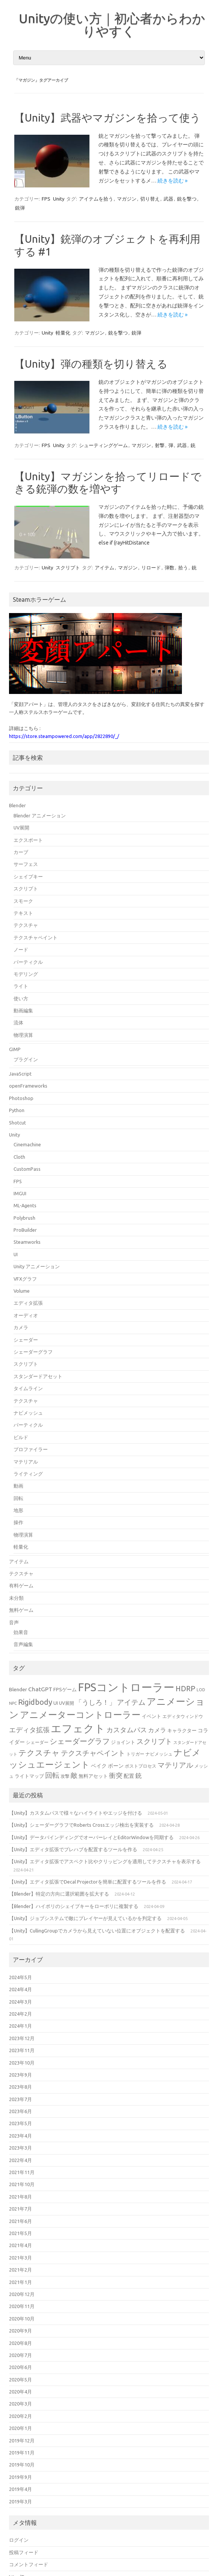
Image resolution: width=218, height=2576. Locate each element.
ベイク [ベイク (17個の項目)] (99, 1766)
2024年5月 (20, 1977)
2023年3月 (20, 2147)
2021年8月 (20, 2196)
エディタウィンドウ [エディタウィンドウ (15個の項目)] (182, 1716)
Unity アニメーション (37, 1266)
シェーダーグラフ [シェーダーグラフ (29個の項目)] (80, 1741)
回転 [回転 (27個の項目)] (52, 1775)
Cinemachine (27, 1144)
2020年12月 (22, 2294)
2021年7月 (20, 2208)
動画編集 (23, 1010)
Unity (58, 198)
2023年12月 (22, 2038)
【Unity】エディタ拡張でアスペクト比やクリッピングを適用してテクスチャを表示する (105, 1861)
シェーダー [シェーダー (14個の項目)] (37, 1742)
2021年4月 (20, 2245)
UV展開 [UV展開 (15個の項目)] (66, 1703)
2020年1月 (20, 2428)
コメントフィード (28, 2564)
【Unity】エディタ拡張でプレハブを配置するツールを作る (73, 1849)
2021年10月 (22, 2184)
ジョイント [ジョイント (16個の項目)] (123, 1742)
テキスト (23, 913)
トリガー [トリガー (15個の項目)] (135, 1753)
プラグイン (26, 1059)
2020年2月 (20, 2416)
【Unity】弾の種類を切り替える (91, 364)
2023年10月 (22, 2062)
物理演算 (23, 1035)
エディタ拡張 (28, 1302)
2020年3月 (20, 2403)
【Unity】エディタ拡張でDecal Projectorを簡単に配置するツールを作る (87, 1881)
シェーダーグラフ (33, 1351)
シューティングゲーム (103, 445)
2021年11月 (22, 2172)
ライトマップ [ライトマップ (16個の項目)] (29, 1776)
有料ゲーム (21, 1585)
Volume (22, 1290)
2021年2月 (20, 2269)
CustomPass (27, 1169)
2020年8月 (20, 2343)
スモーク (23, 901)
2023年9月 (20, 2074)
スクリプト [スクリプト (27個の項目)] (154, 1741)
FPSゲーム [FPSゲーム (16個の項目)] (65, 1689)
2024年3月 (20, 2001)
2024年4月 (20, 1989)
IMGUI (20, 1193)
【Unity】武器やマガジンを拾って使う (107, 117)
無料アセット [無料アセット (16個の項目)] (93, 1776)
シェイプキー (28, 876)
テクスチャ (26, 925)
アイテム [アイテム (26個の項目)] (131, 1702)
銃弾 (20, 207)
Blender (17, 805)
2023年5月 (20, 2123)
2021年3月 (20, 2257)
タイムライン (28, 1388)
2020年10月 (22, 2318)
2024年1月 (20, 2025)
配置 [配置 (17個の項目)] (129, 1776)
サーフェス (26, 864)
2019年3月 (20, 2501)
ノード (21, 949)
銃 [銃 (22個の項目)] (138, 1775)
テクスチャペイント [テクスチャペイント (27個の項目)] (93, 1753)
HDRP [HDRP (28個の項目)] (185, 1688)
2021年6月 (20, 2221)
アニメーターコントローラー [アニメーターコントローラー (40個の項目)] (80, 1715)
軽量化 (63, 332)
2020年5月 (20, 2379)
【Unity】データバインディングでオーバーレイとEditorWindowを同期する (91, 1837)
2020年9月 (20, 2330)
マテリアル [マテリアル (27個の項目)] (175, 1765)
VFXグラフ (25, 1278)
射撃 (160, 445)
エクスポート (28, 840)
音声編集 (23, 1644)
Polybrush (24, 1217)
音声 (14, 1622)
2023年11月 (22, 2050)
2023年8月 (20, 2086)
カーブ (21, 852)
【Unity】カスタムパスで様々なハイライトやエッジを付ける (75, 1812)
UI (16, 1254)
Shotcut (17, 1122)
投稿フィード (23, 2552)
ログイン (19, 2540)
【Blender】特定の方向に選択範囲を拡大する (59, 1893)
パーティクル (28, 962)
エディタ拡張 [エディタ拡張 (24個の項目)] (29, 1729)
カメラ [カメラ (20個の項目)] (157, 1730)
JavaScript (20, 1073)
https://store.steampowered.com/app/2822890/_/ (64, 736)
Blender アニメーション (40, 815)
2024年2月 (20, 2013)
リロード (151, 567)
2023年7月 (20, 2099)
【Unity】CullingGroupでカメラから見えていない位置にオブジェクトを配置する (97, 1930)
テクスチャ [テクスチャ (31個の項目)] (39, 1752)
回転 (18, 1498)
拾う (183, 567)
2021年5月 (20, 2233)
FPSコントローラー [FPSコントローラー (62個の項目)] (126, 1687)
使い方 (21, 998)
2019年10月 (22, 2464)
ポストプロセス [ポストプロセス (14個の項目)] (140, 1765)
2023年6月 (20, 2111)
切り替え (150, 198)
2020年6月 (20, 2367)
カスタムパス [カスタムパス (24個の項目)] (126, 1729)
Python (16, 1110)
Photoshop (21, 1098)
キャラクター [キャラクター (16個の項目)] (182, 1730)
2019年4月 (20, 2489)
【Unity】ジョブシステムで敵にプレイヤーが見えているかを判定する (85, 1918)
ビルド (21, 1437)
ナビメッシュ (28, 1412)
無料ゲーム (21, 1610)
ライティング (28, 1473)
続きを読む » (172, 181)
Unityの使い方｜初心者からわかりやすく (112, 24)
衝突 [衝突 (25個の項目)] (116, 1775)
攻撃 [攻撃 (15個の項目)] (65, 1776)
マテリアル (26, 1461)
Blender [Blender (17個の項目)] (18, 1689)
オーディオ (26, 1315)
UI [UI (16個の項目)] (55, 1703)
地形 (18, 1510)
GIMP (15, 1049)
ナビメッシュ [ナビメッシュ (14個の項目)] (159, 1753)
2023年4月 (20, 2135)
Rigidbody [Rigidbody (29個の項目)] (35, 1702)
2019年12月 (22, 2440)
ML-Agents (25, 1205)
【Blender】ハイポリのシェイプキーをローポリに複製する (73, 1906)
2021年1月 (20, 2282)
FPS (46, 198)
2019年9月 (20, 2477)
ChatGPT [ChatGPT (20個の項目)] (40, 1689)
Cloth (19, 1156)
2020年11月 (22, 2306)
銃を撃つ (187, 198)
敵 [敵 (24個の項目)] (74, 1775)
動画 (18, 1485)
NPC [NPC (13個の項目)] (13, 1703)
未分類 (16, 1598)
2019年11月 (22, 2452)
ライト (21, 986)
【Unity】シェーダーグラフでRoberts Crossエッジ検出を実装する (81, 1824)
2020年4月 (20, 2391)
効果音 (21, 1632)
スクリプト (68, 567)
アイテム (104, 567)
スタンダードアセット (38, 1376)
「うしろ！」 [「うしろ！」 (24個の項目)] (95, 1702)
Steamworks (27, 1242)
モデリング (26, 974)
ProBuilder (25, 1229)
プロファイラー (31, 1449)
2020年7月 (20, 2355)
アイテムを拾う (96, 198)
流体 (18, 1022)
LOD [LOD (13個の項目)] (201, 1689)
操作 (18, 1522)
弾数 (169, 567)
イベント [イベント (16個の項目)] (151, 1716)
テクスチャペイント (36, 937)
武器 (168, 198)
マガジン (126, 198)
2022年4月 (20, 2160)
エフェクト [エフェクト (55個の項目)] (78, 1728)
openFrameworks (28, 1085)
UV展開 (21, 827)
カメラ (21, 1327)
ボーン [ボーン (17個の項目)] (116, 1766)
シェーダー (26, 1339)
